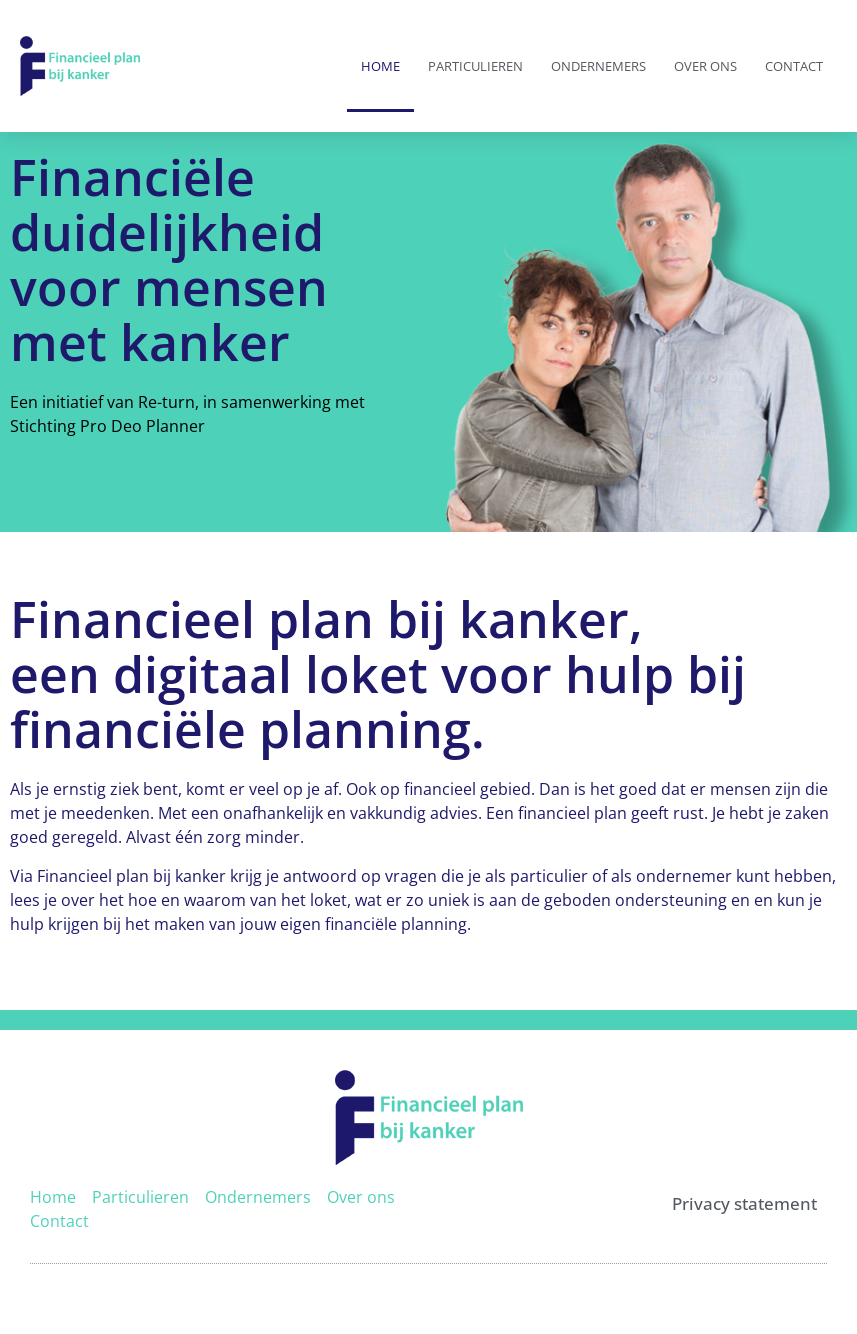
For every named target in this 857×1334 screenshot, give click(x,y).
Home (380, 66)
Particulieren (475, 66)
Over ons (705, 66)
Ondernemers (598, 66)
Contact (794, 66)
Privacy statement (744, 1203)
